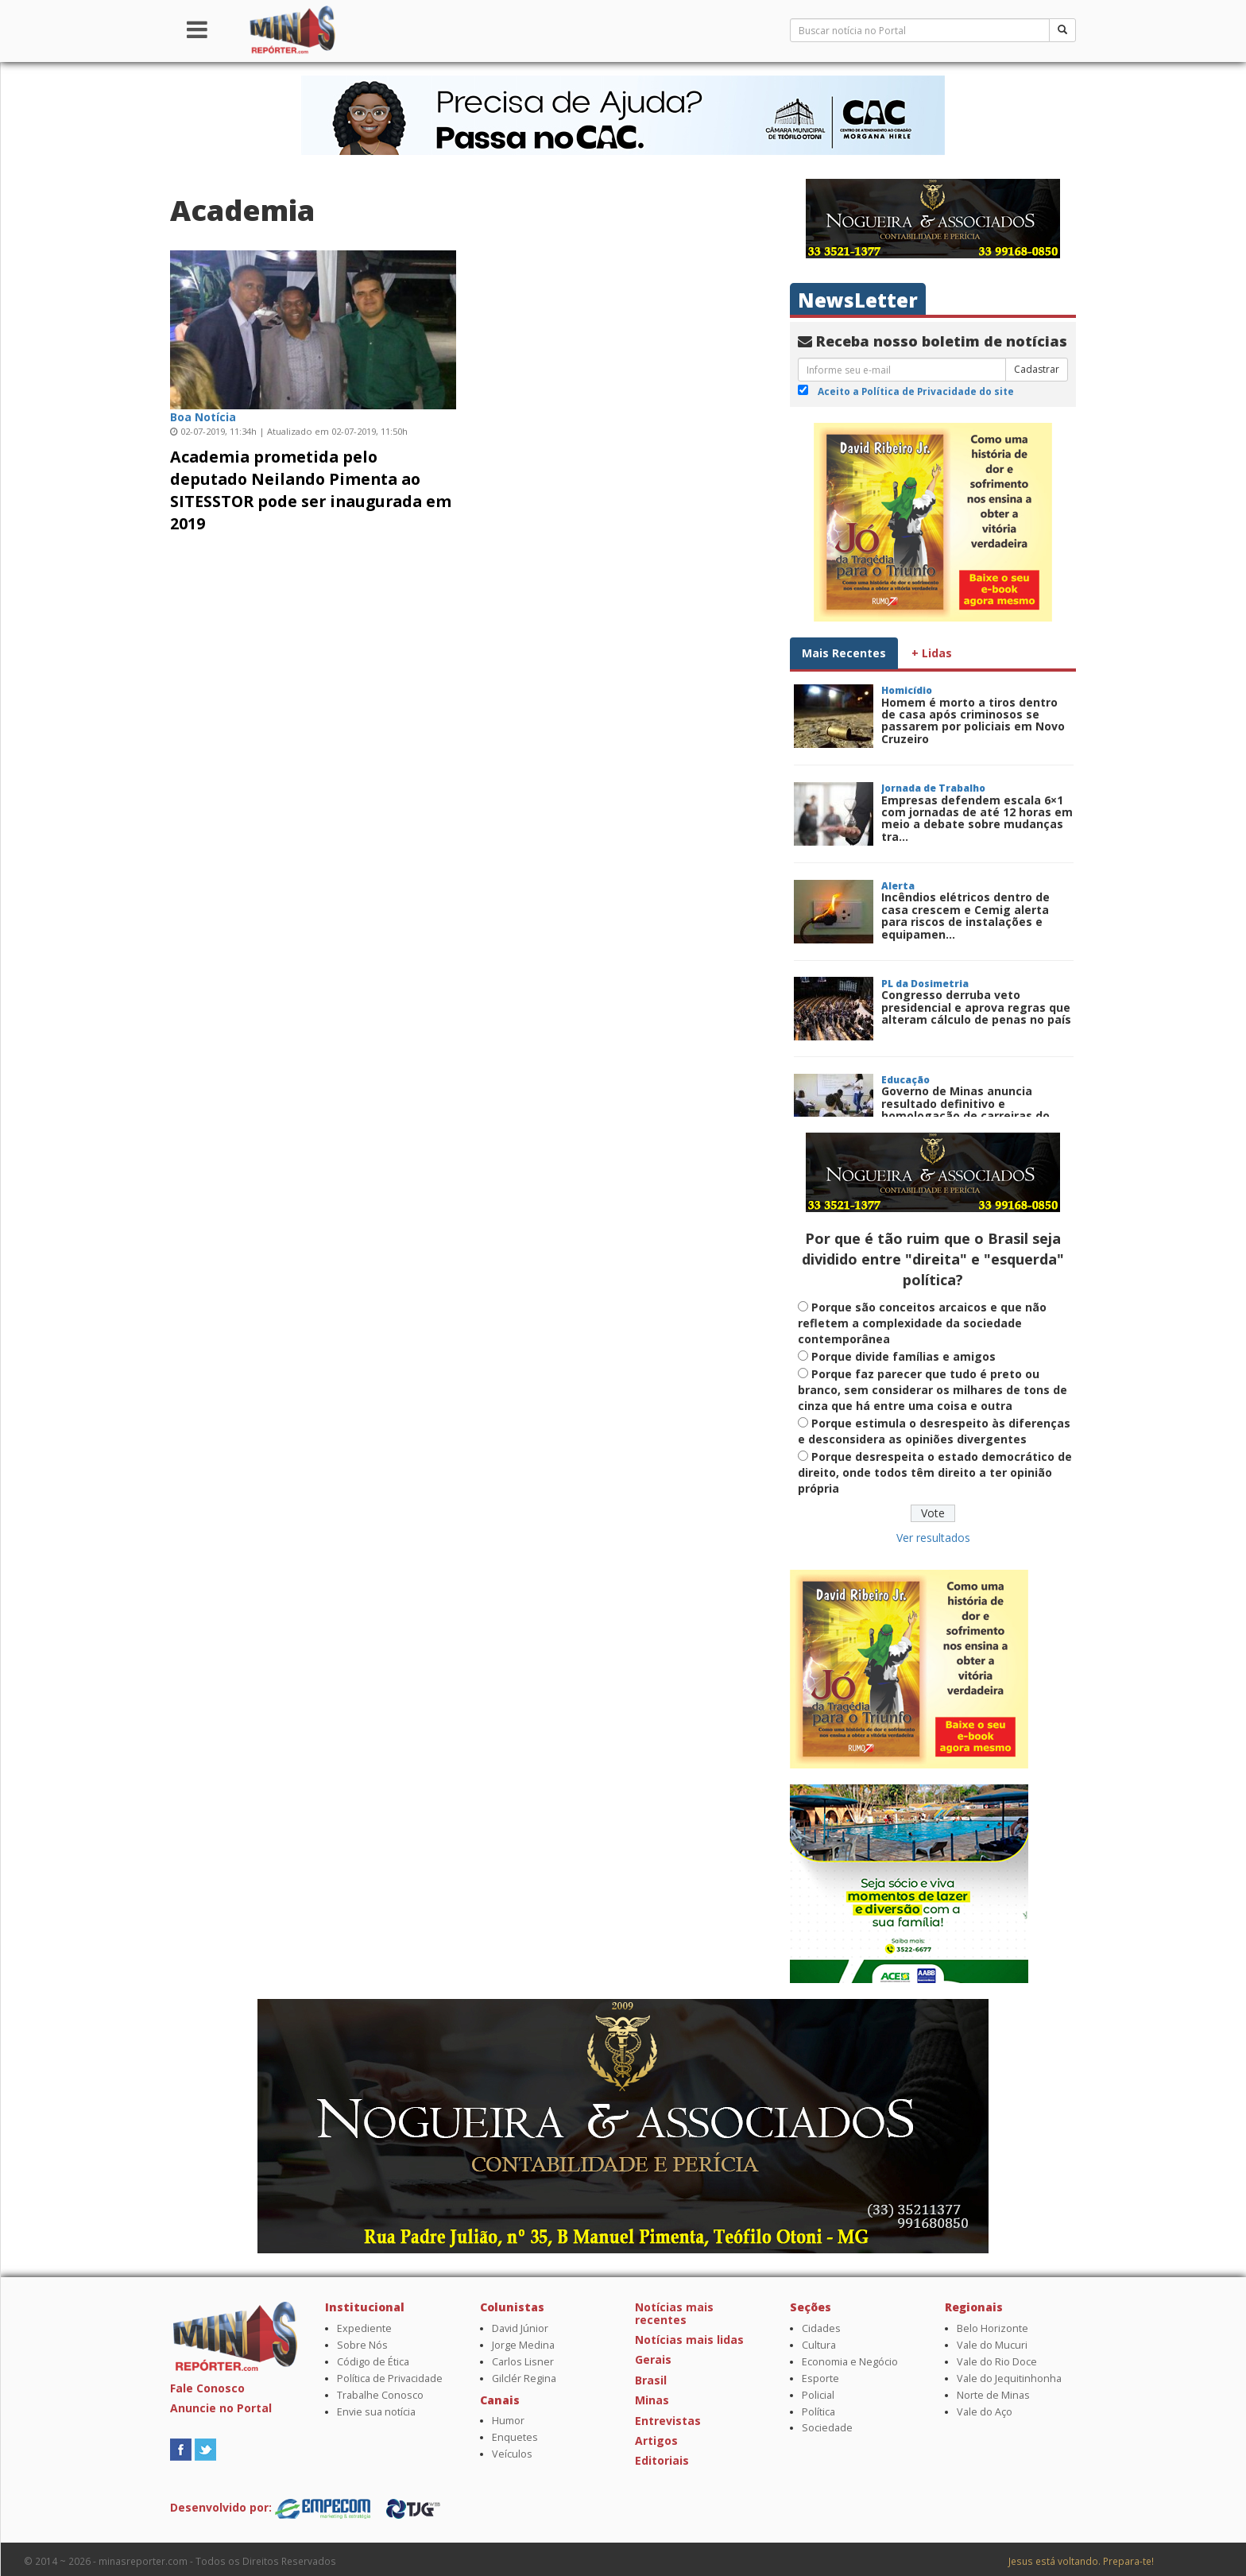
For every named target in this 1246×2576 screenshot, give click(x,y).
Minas (652, 2399)
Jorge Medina (523, 2345)
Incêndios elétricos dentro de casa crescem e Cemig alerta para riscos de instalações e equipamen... (965, 915)
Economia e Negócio (850, 2362)
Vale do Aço (984, 2412)
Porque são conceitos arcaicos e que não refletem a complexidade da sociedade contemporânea (922, 1323)
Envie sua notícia (376, 2412)
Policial (818, 2395)
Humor (508, 2420)
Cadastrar (1036, 369)
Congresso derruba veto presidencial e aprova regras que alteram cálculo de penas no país (976, 1007)
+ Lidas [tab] (931, 652)
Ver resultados (933, 1537)
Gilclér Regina (524, 2378)
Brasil (651, 2380)
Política (818, 2412)
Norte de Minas (993, 2395)
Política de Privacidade (390, 2378)
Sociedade (827, 2428)
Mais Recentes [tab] (844, 652)
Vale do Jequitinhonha (1009, 2378)
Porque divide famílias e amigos (903, 1356)
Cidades (821, 2328)
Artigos (656, 2440)
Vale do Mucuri (992, 2345)
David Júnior (520, 2328)
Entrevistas (668, 2420)
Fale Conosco (207, 2388)
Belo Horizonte (992, 2328)
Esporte (820, 2378)
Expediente (364, 2328)
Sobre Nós (362, 2345)
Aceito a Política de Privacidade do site (916, 391)
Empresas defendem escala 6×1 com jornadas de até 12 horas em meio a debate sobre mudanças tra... (977, 818)
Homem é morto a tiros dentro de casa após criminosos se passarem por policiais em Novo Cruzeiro (973, 720)
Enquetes (515, 2437)
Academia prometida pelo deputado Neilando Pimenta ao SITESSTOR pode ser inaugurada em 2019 (310, 490)
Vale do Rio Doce (997, 2362)
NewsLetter (858, 300)
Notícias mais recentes (674, 2312)
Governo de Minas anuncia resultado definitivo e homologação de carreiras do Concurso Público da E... (965, 1109)
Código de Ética (373, 2362)
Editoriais (662, 2460)
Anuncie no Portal (221, 2407)
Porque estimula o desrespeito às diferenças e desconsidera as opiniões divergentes (934, 1431)
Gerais (653, 2359)
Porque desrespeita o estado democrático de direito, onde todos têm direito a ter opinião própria (935, 1472)
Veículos (512, 2454)
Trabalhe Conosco (380, 2395)
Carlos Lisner (523, 2362)
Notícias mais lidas (689, 2339)
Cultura (819, 2345)
